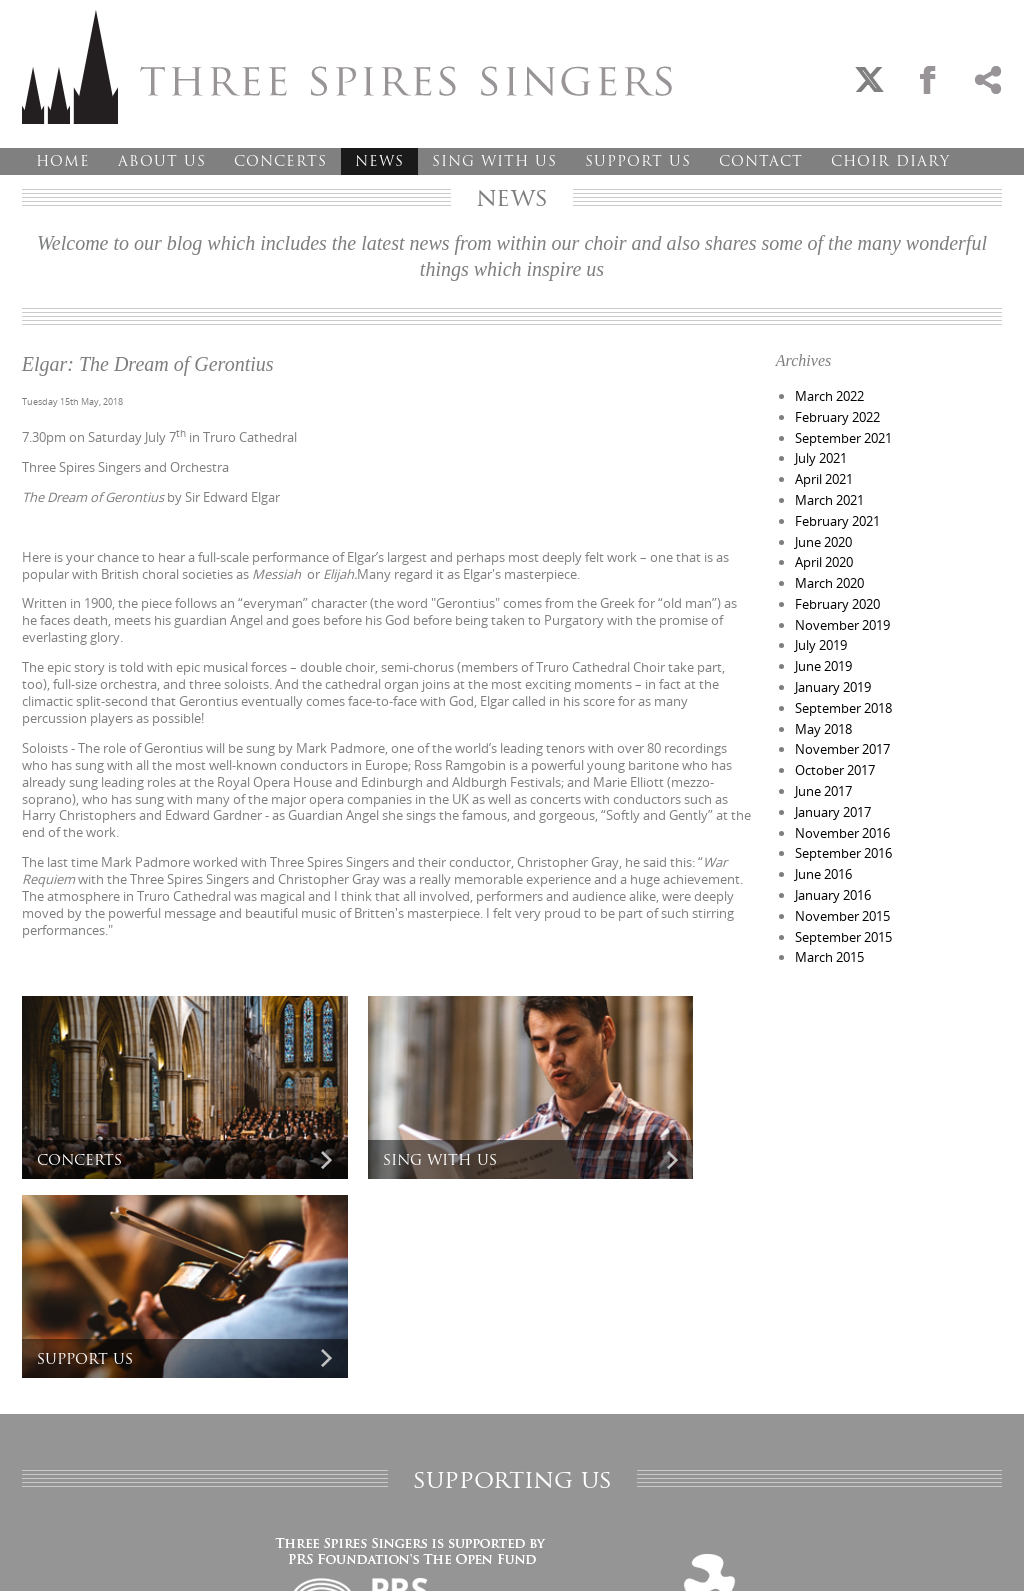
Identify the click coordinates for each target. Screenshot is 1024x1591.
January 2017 (833, 812)
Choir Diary (890, 161)
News (379, 161)
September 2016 (843, 853)
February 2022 (837, 417)
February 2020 (837, 604)
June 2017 (823, 791)
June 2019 (823, 666)
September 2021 (843, 438)
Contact (761, 161)
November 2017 (842, 749)
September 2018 (843, 708)
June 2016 (823, 874)
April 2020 (824, 562)
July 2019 (821, 645)
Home (63, 161)
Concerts (280, 161)
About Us (162, 161)
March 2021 (829, 500)
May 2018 (823, 729)
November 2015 (842, 916)
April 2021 (824, 479)
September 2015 (843, 937)
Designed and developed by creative (913, 1555)
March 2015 (829, 957)
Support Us (638, 161)
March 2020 (829, 583)
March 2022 (829, 396)
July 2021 (821, 458)
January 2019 (833, 687)
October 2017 (835, 770)
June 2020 (823, 542)
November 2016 (842, 833)
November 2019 (842, 625)
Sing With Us (494, 161)
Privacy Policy (54, 1555)
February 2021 (837, 521)
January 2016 (833, 895)
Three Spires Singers (347, 67)
